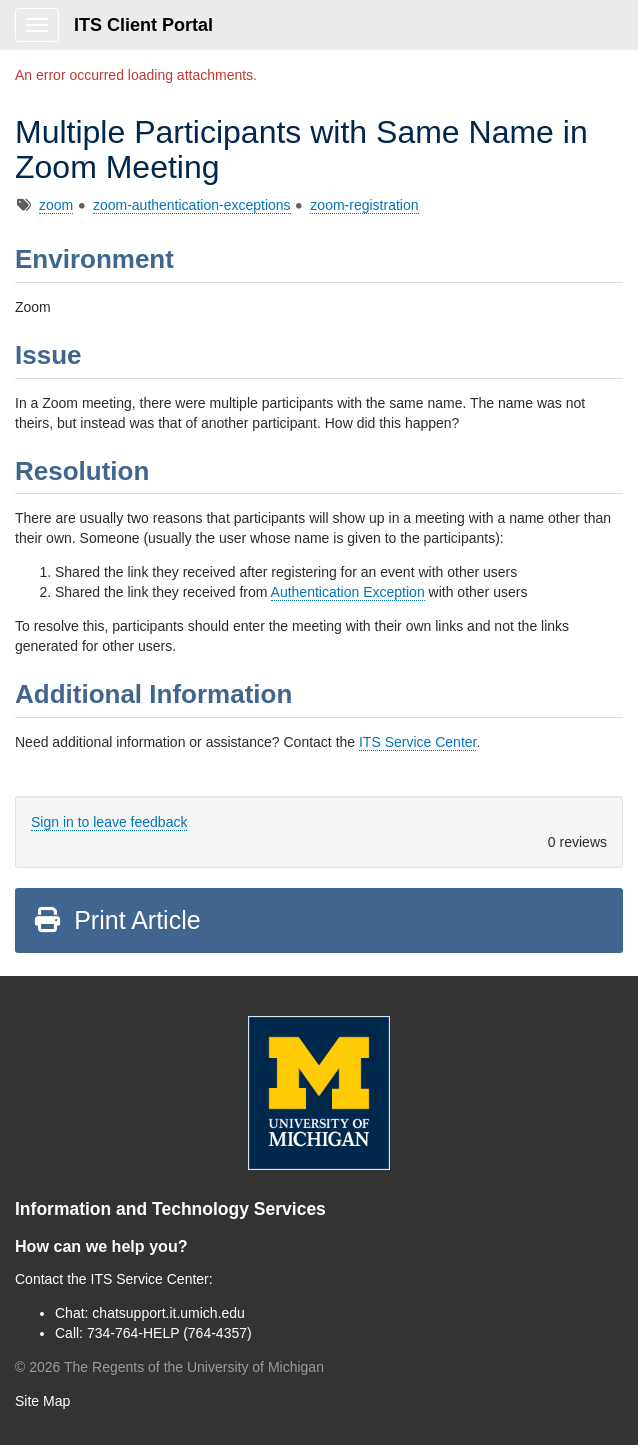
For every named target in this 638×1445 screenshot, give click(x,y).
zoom (56, 205)
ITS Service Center (418, 742)
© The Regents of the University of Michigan (169, 1367)
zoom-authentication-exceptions (192, 205)
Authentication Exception (348, 592)
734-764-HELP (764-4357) (169, 1333)
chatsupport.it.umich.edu (168, 1313)
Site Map (42, 1401)
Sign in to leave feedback (109, 822)
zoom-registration (364, 205)
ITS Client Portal (143, 25)
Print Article (116, 920)
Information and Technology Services (170, 1209)
